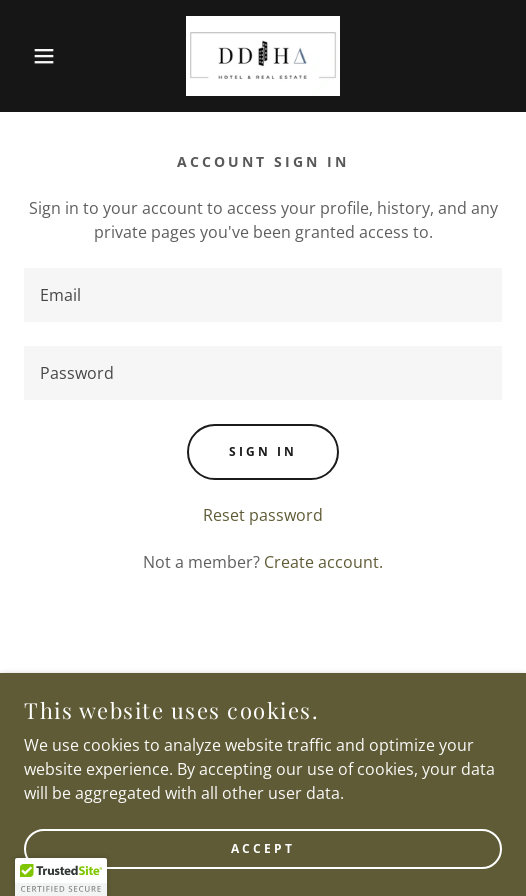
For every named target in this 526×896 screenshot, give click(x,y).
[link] (262, 56)
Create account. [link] (323, 562)
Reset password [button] (263, 515)
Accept (263, 848)
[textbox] (263, 295)
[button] (37, 56)
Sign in (263, 451)
